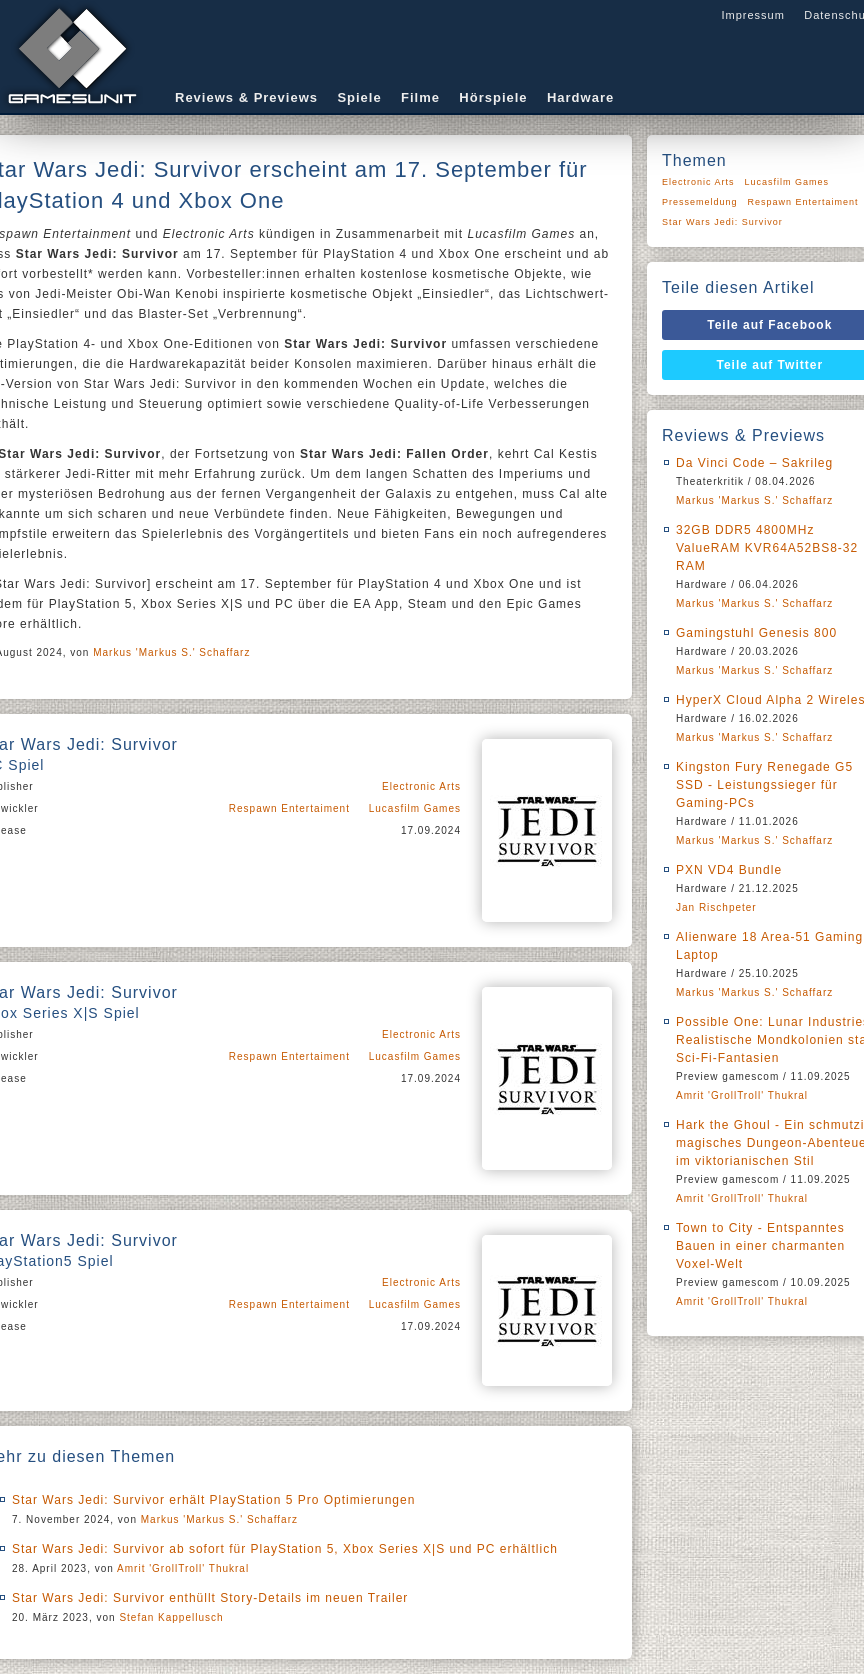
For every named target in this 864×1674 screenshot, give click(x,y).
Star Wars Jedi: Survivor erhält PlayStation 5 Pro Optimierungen (213, 1500)
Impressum (752, 15)
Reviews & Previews (246, 97)
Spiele (359, 97)
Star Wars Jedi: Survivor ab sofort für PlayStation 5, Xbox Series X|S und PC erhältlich (285, 1549)
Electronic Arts (421, 786)
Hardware (580, 97)
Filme (420, 97)
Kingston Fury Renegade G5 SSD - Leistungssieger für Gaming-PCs (764, 785)
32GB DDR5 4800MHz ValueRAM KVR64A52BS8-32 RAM (767, 548)
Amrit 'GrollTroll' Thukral (183, 1568)
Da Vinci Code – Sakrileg (754, 463)
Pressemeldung (700, 202)
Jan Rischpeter (716, 907)
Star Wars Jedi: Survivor (722, 222)
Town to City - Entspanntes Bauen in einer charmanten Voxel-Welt (760, 1246)
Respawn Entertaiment (289, 808)
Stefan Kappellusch (171, 1617)
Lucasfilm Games (415, 808)
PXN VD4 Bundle (729, 870)
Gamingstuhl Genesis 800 (756, 633)
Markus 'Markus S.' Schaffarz (171, 652)
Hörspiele (493, 97)
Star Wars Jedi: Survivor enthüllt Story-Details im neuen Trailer (210, 1598)
